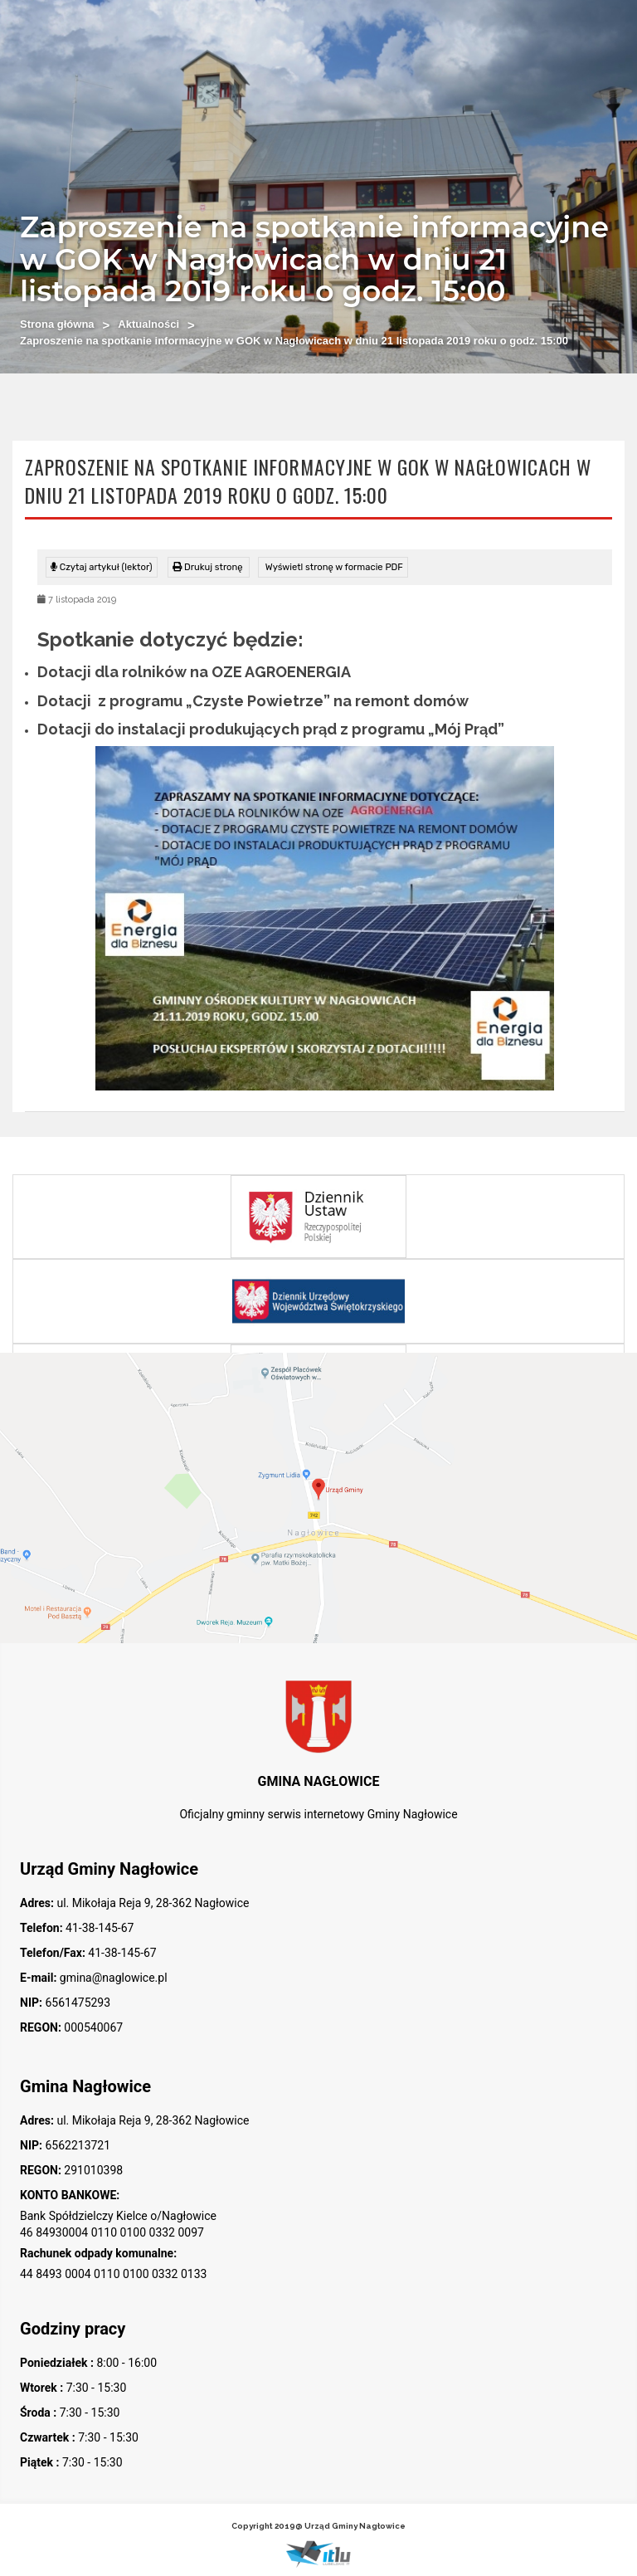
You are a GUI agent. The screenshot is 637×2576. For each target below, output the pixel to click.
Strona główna (57, 324)
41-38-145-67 (98, 1927)
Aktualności (148, 324)
